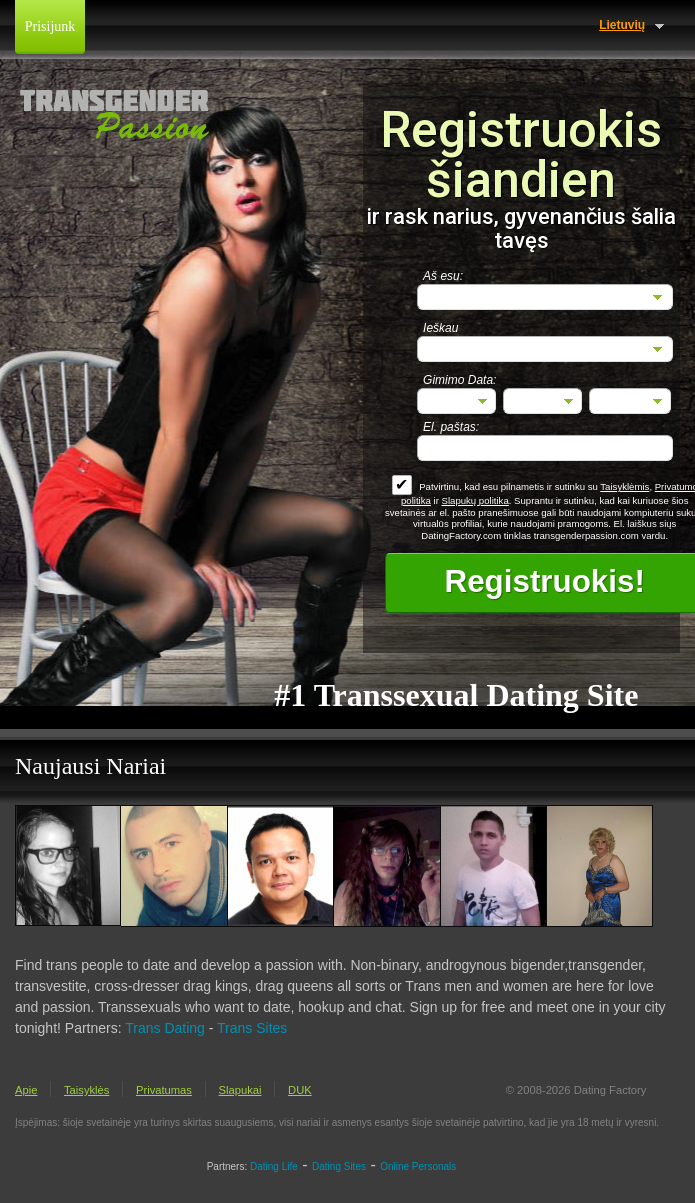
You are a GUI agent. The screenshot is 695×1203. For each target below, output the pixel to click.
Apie (26, 1090)
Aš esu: (443, 276)
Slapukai (240, 1090)
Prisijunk (50, 26)
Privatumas (164, 1090)
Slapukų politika (475, 500)
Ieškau (440, 328)
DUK (300, 1090)
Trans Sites (252, 1028)
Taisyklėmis (624, 486)
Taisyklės (86, 1090)
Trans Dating (165, 1028)
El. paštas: (451, 427)
